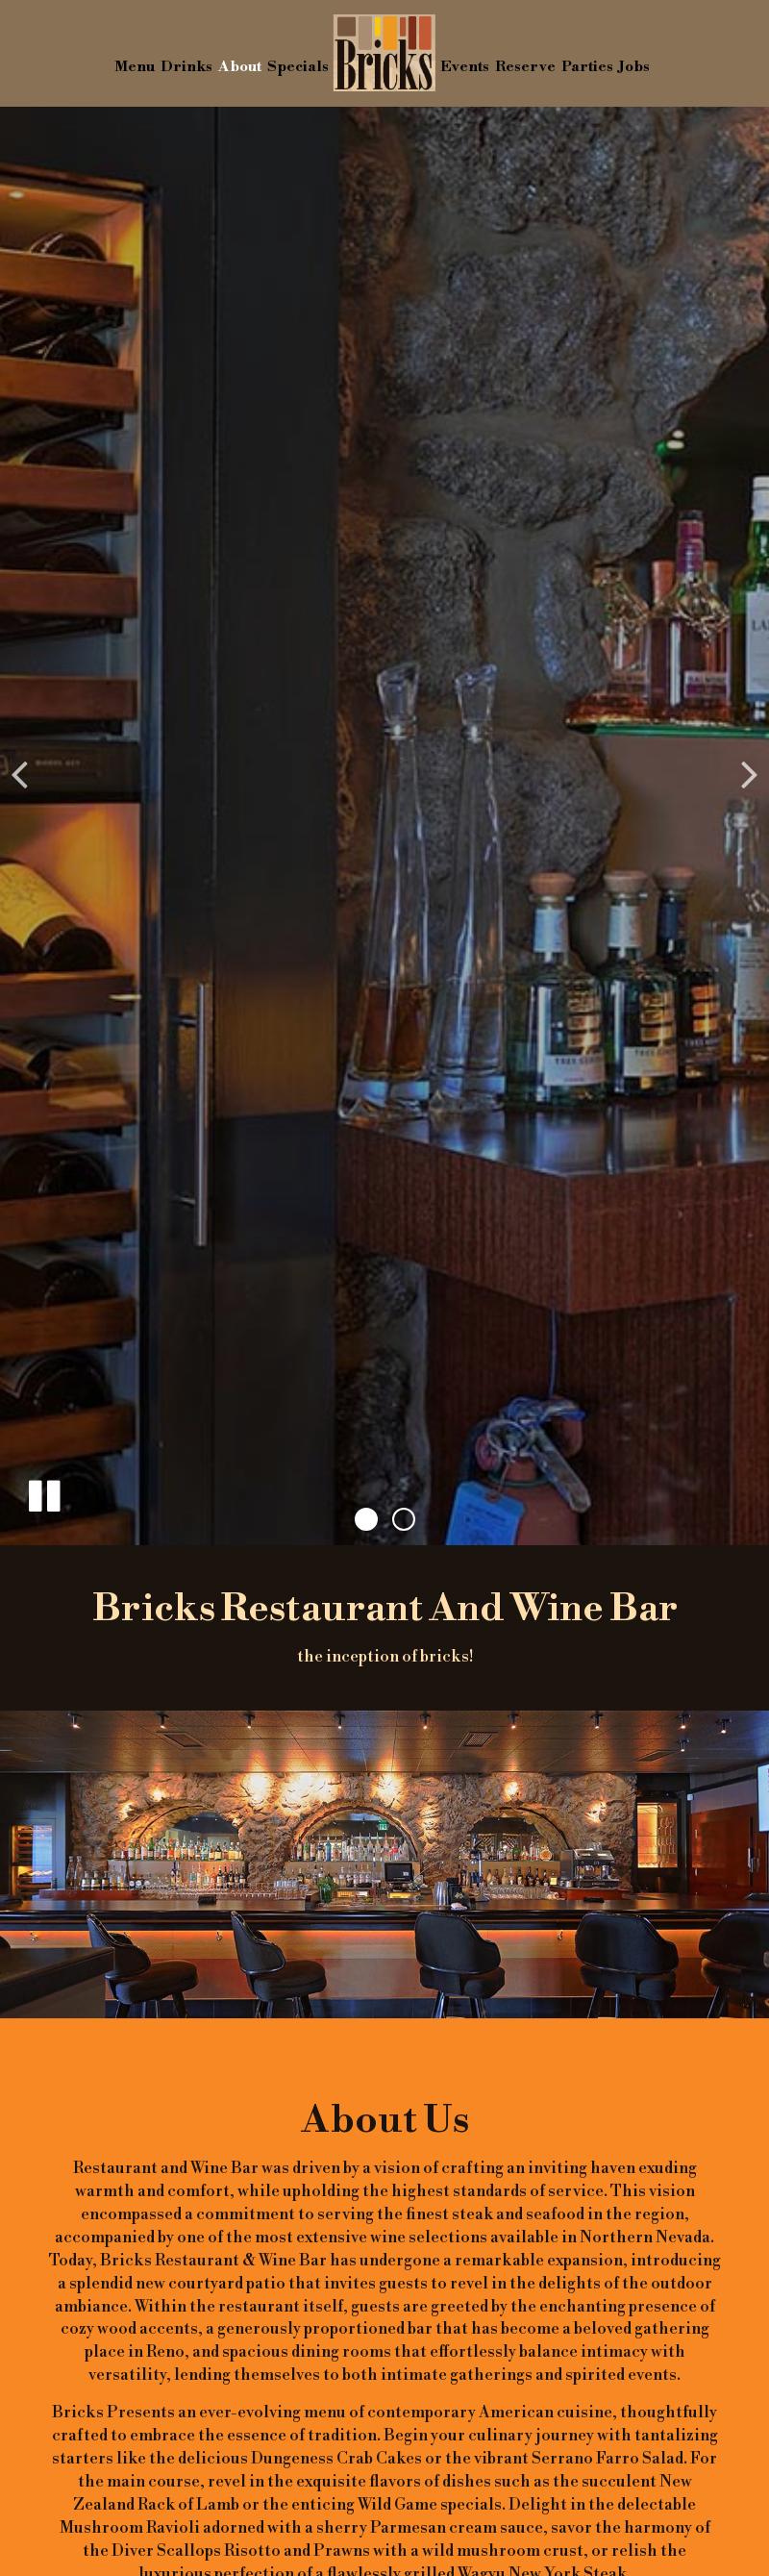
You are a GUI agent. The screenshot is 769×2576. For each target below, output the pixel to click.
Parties (587, 67)
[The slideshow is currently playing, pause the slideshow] (43, 1492)
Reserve (525, 67)
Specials (298, 67)
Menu (134, 67)
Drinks (186, 67)
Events (464, 67)
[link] (384, 52)
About (239, 67)
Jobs (634, 67)
